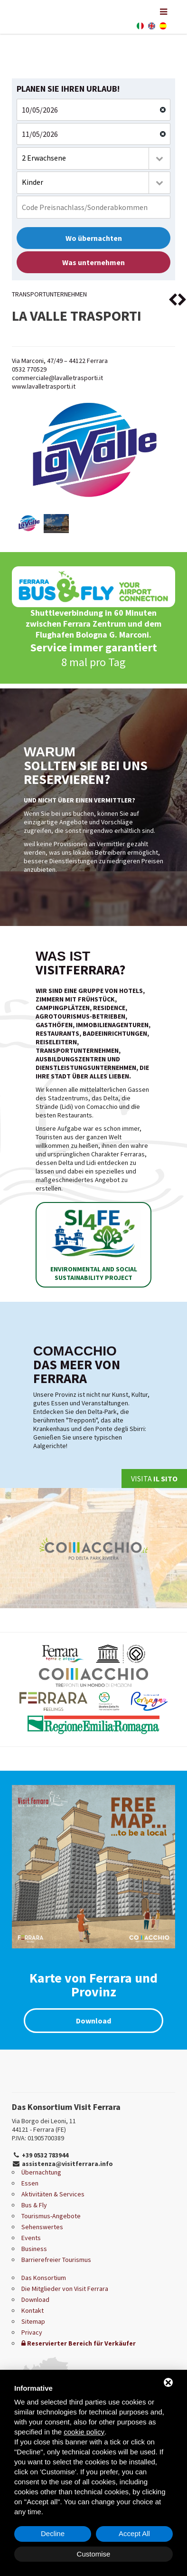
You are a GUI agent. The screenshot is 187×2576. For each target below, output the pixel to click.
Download (93, 2020)
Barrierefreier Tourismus (56, 2259)
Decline (53, 2533)
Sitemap (33, 2321)
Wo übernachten (93, 238)
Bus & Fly (34, 2205)
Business (34, 2248)
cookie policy (84, 2432)
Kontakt (32, 2310)
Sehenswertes (42, 2227)
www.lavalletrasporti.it (43, 386)
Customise (94, 2554)
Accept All (134, 2533)
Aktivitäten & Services (52, 2194)
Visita (154, 1478)
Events (31, 2237)
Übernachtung (41, 2172)
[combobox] (93, 158)
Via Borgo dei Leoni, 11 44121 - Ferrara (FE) (44, 2125)
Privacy (31, 2332)
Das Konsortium (43, 2277)
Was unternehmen (93, 262)
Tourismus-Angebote (51, 2216)
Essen (29, 2183)
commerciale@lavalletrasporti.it (57, 377)
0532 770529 (29, 369)
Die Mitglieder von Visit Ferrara (64, 2288)
